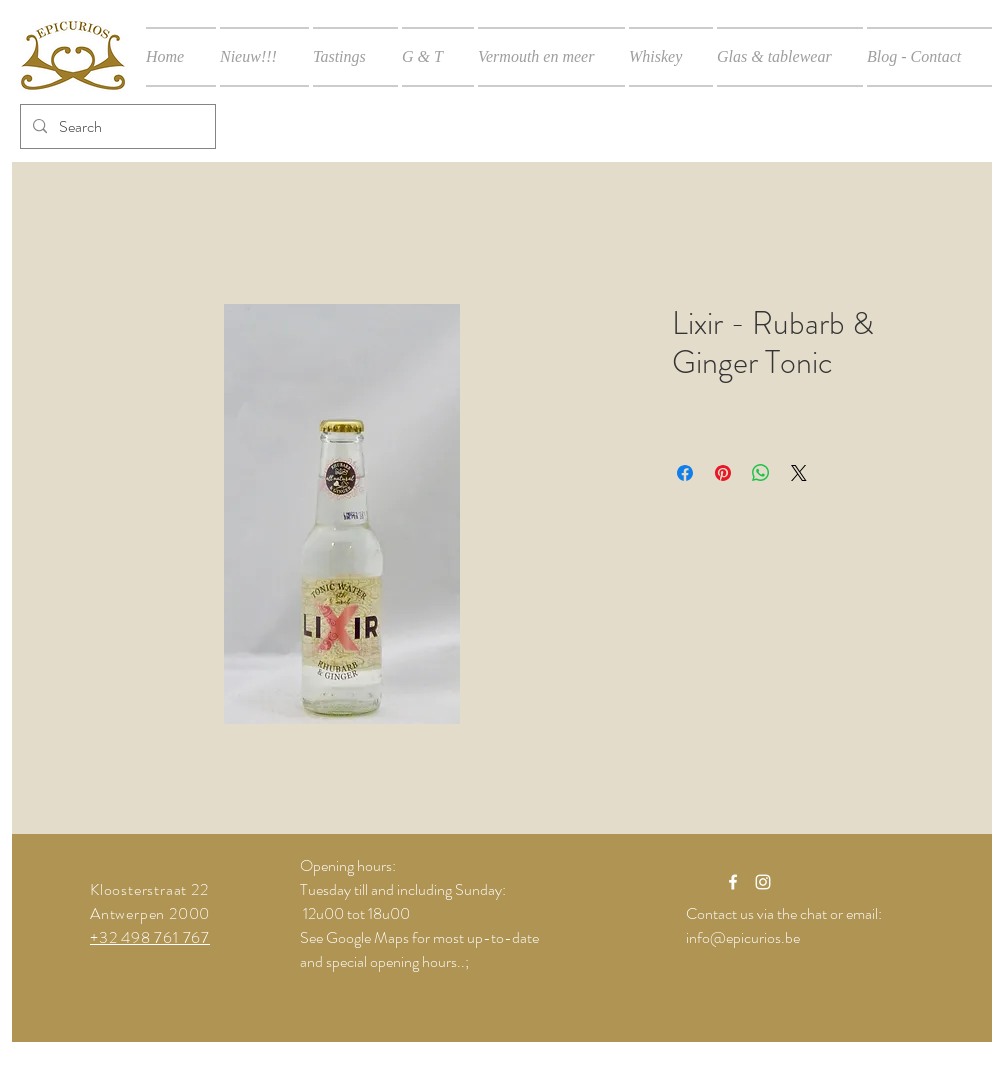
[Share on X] (799, 473)
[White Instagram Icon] (763, 882)
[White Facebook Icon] (733, 882)
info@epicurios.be (743, 937)
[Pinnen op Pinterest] (723, 473)
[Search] (116, 126)
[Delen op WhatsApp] (761, 473)
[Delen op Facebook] (685, 473)
